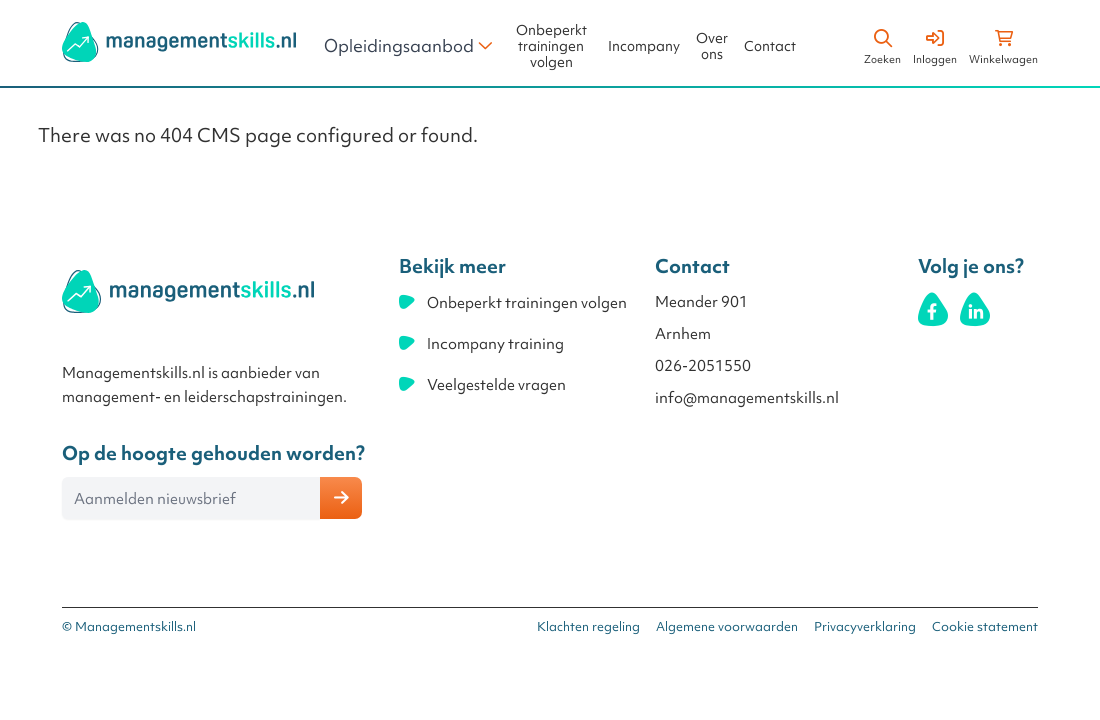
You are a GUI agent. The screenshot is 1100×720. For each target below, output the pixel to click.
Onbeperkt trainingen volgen (551, 46)
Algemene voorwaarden (727, 626)
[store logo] (179, 42)
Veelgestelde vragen (496, 385)
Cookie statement (985, 626)
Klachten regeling (588, 626)
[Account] (935, 44)
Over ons (712, 46)
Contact (770, 46)
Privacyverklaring (865, 626)
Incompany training (495, 344)
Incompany (644, 46)
